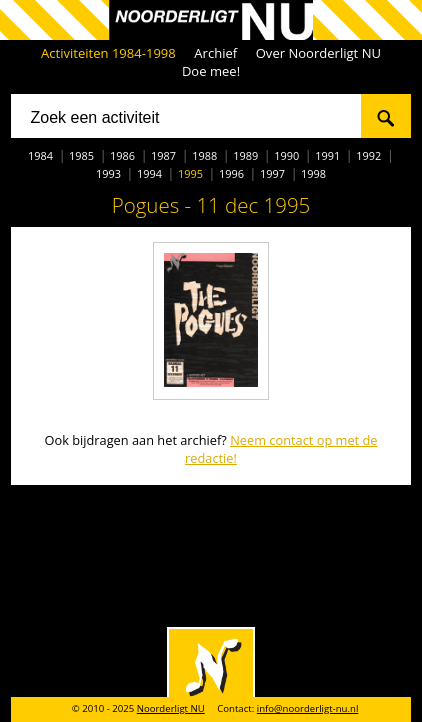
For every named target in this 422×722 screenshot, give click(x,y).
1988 (204, 155)
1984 (40, 155)
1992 (368, 155)
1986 (122, 155)
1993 (108, 173)
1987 (163, 155)
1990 (286, 155)
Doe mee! (211, 71)
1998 (313, 173)
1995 (190, 173)
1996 (231, 173)
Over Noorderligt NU (318, 53)
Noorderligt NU (171, 708)
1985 (81, 155)
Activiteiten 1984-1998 (108, 53)
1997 (272, 173)
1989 (245, 155)
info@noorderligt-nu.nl (308, 708)
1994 (149, 173)
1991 (327, 155)
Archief (215, 53)
